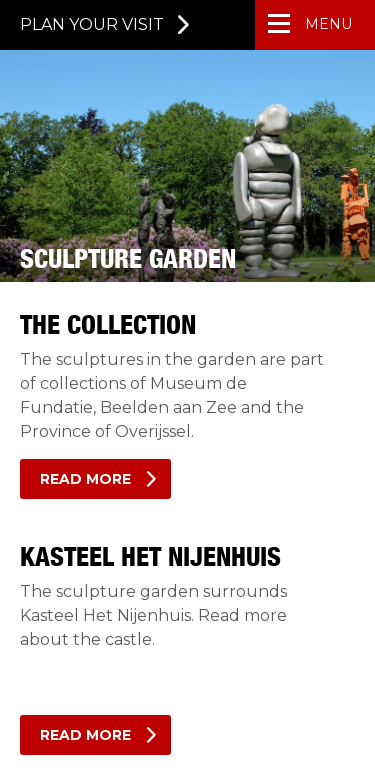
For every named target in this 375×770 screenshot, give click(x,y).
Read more (85, 479)
